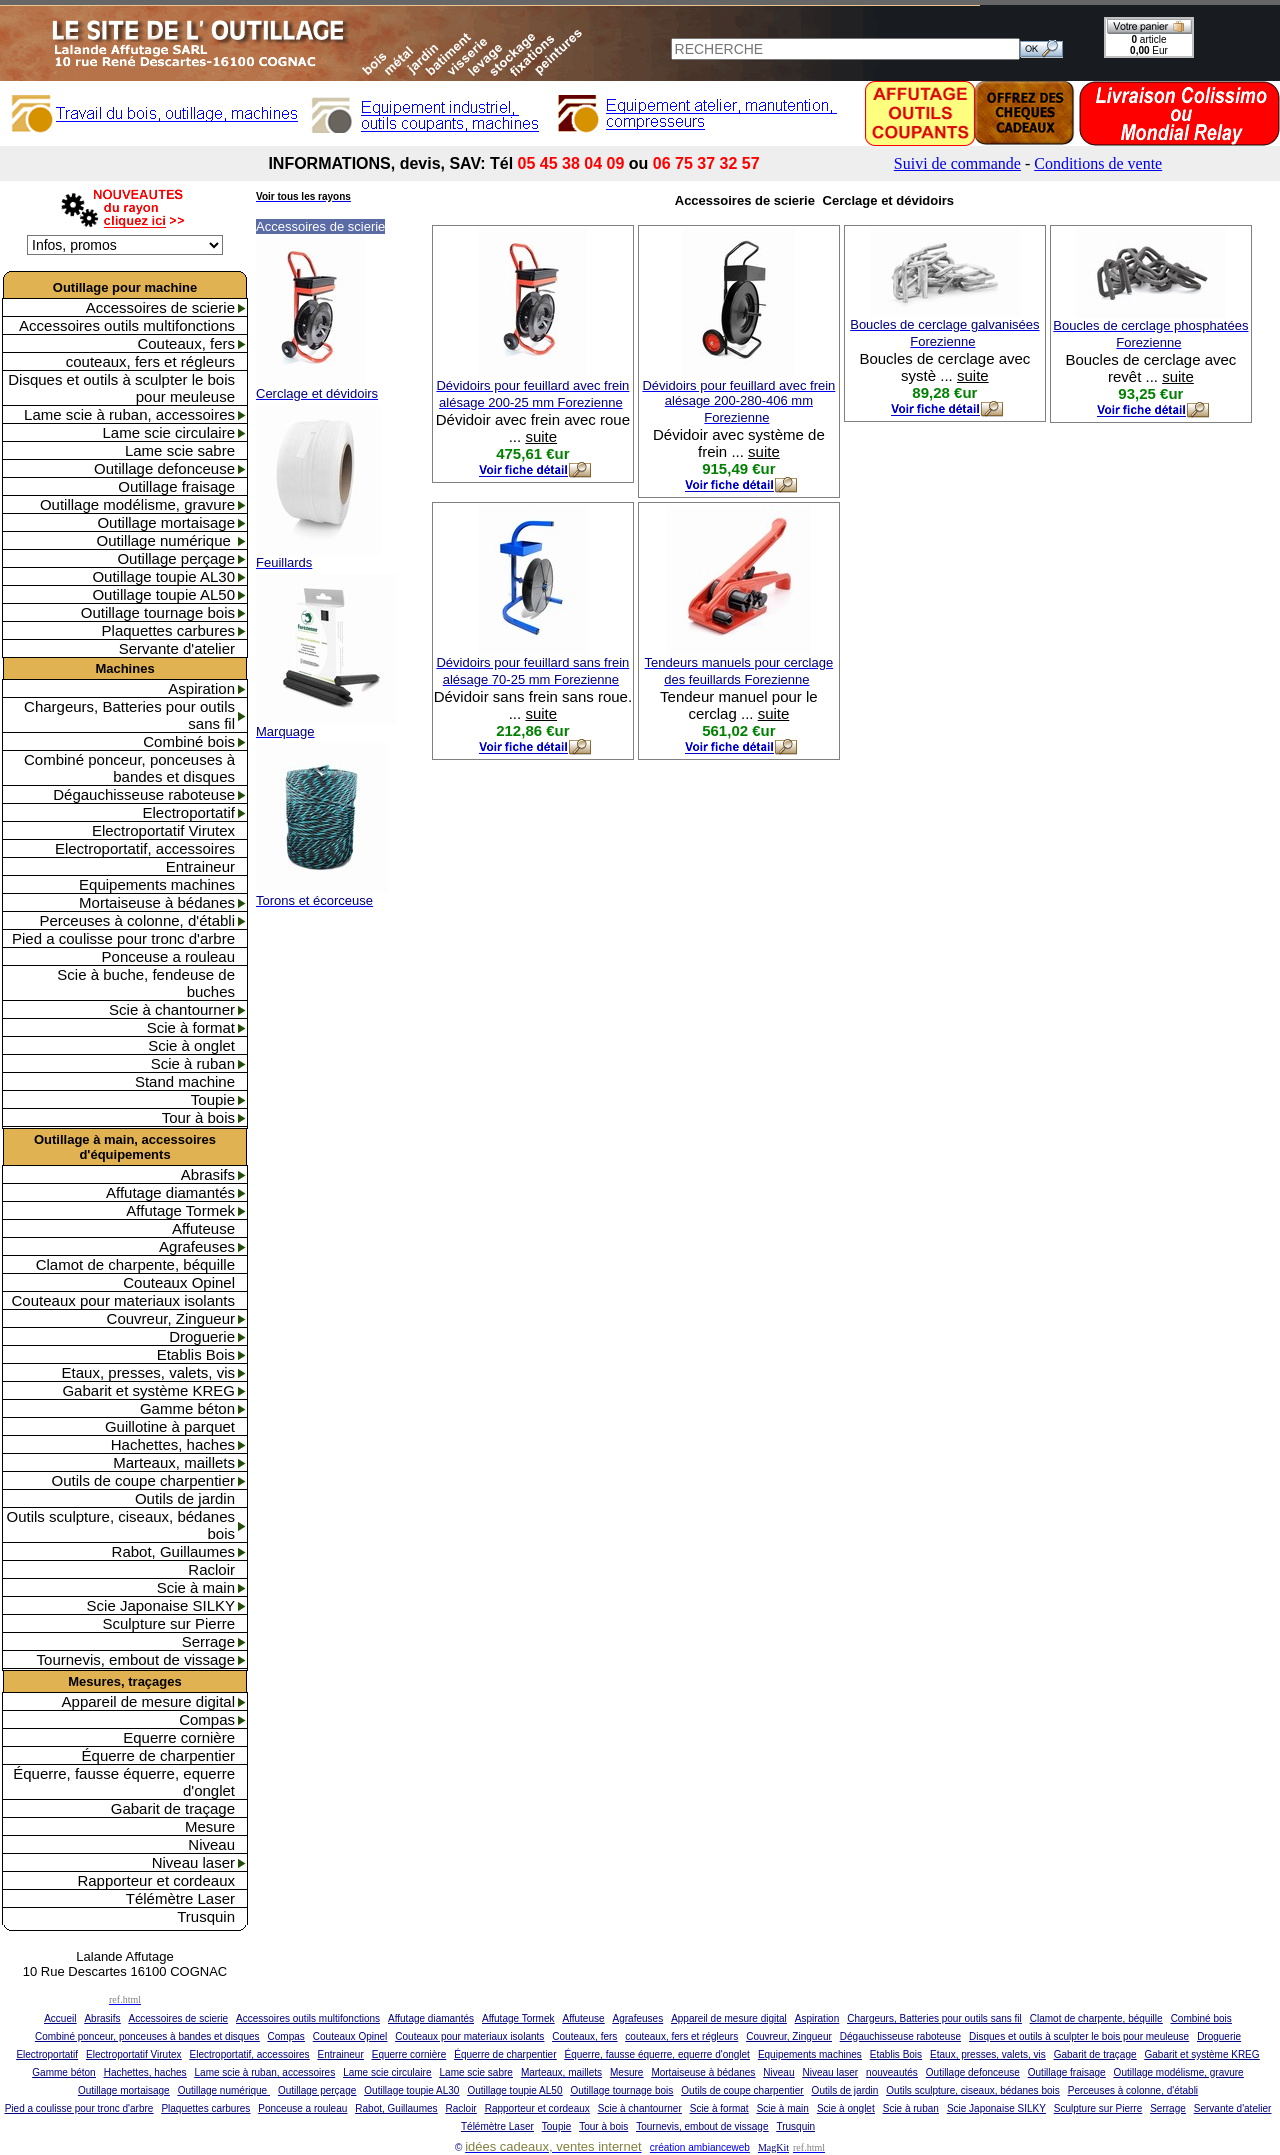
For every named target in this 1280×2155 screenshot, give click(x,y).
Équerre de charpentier (158, 1755)
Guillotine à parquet (170, 1426)
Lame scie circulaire (168, 432)
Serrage (208, 1641)
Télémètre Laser (180, 1898)
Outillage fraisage (176, 486)
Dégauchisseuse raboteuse (144, 794)
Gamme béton (187, 1408)
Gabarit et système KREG (148, 1390)
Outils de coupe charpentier (143, 1480)
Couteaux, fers (186, 343)
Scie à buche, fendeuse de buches (146, 983)
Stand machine (185, 1081)
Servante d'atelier (177, 648)
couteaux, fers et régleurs (150, 361)
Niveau (211, 1844)
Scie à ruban (193, 1063)
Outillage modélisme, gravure (137, 504)
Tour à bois (198, 1117)
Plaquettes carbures (168, 630)
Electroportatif (188, 812)
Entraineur (200, 866)
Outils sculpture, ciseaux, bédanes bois (121, 1525)
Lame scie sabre (180, 450)
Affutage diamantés (170, 1192)
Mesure (210, 1826)
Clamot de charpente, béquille (135, 1264)
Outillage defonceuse (164, 468)
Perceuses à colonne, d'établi (138, 920)
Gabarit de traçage (173, 1808)
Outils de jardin (185, 1498)
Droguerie (202, 1336)
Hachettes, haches (173, 1444)
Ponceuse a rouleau (168, 956)
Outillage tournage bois (158, 612)
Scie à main (196, 1587)
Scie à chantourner (172, 1009)
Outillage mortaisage (166, 522)
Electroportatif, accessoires (145, 848)
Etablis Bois (196, 1354)
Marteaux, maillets (174, 1462)
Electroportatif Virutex (163, 830)
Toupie (213, 1099)
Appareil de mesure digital (148, 1701)
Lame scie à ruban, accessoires (129, 414)
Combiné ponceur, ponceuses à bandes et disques (129, 768)
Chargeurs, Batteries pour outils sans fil (129, 715)
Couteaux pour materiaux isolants (123, 1300)
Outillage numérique (166, 540)
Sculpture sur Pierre (168, 1623)
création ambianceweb (700, 2147)
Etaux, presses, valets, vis (148, 1372)
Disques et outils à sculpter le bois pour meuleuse (121, 388)
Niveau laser (193, 1862)
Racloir (211, 1569)
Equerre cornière (179, 1737)
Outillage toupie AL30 (163, 576)
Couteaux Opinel (179, 1282)
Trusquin (206, 1916)
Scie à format (191, 1027)
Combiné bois (189, 741)
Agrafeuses (197, 1246)
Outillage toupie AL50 (163, 594)
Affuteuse (203, 1228)
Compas (207, 1719)
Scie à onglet (191, 1045)
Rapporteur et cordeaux (156, 1880)
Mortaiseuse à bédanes (157, 902)
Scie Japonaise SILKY (161, 1605)
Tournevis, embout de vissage (136, 1659)
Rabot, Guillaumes (173, 1551)
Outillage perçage (176, 558)
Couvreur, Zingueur (171, 1318)
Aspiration (201, 688)
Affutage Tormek (180, 1210)
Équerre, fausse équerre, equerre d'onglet (124, 1782)
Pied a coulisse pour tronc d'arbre (123, 938)
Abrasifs (208, 1174)
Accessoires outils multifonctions (127, 325)
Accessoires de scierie (160, 307)
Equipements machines (157, 884)
